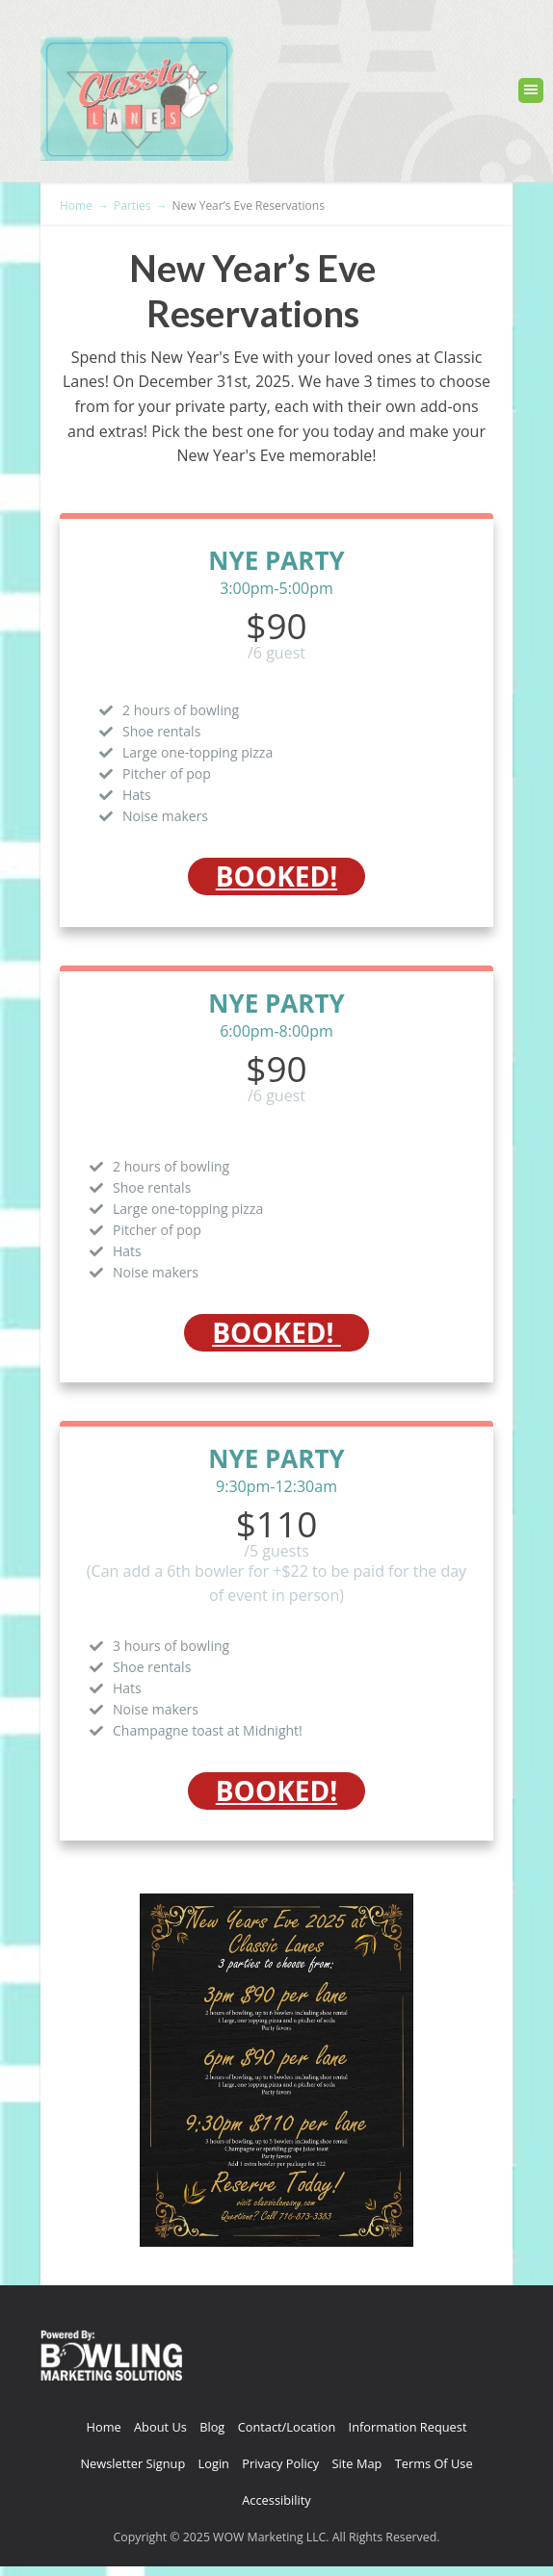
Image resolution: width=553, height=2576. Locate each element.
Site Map (357, 2463)
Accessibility (276, 2500)
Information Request (408, 2426)
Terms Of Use (434, 2463)
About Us (160, 2426)
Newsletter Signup (132, 2463)
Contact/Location (287, 2426)
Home (104, 2426)
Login (213, 2463)
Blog (211, 2426)
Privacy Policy (280, 2463)
